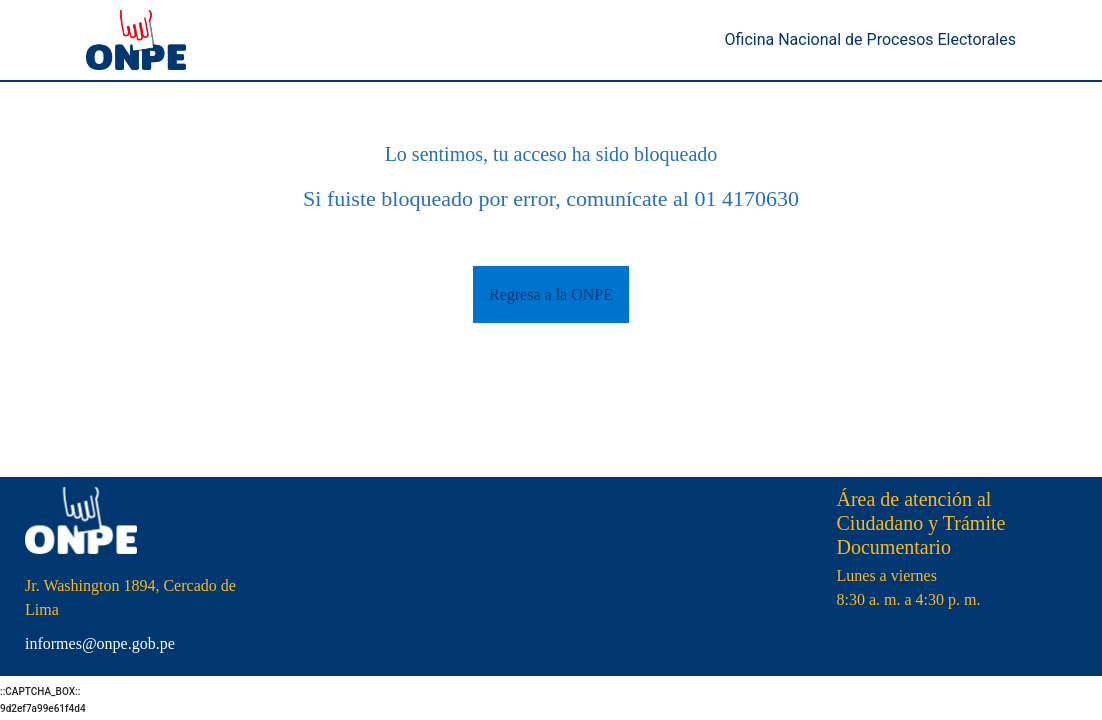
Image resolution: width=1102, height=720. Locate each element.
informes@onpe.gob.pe (100, 643)
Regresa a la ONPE (551, 294)
